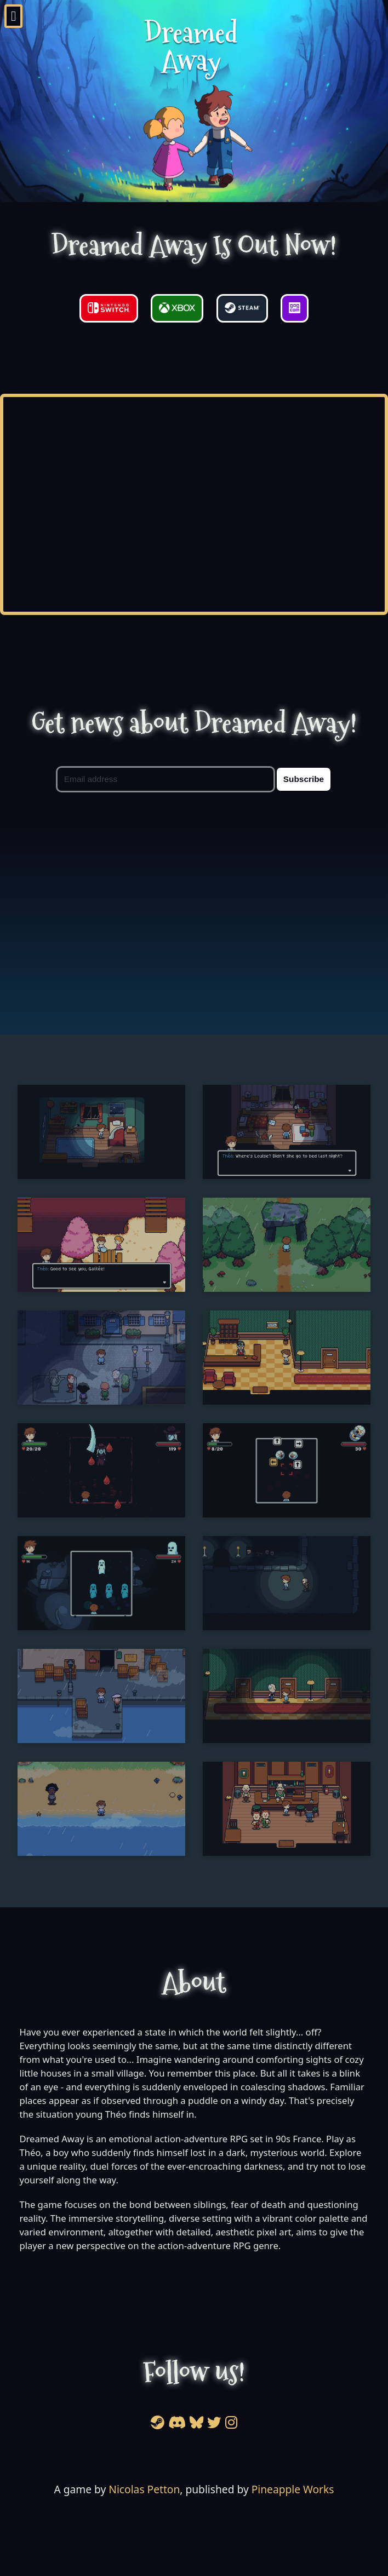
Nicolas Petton (144, 2489)
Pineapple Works (293, 2489)
